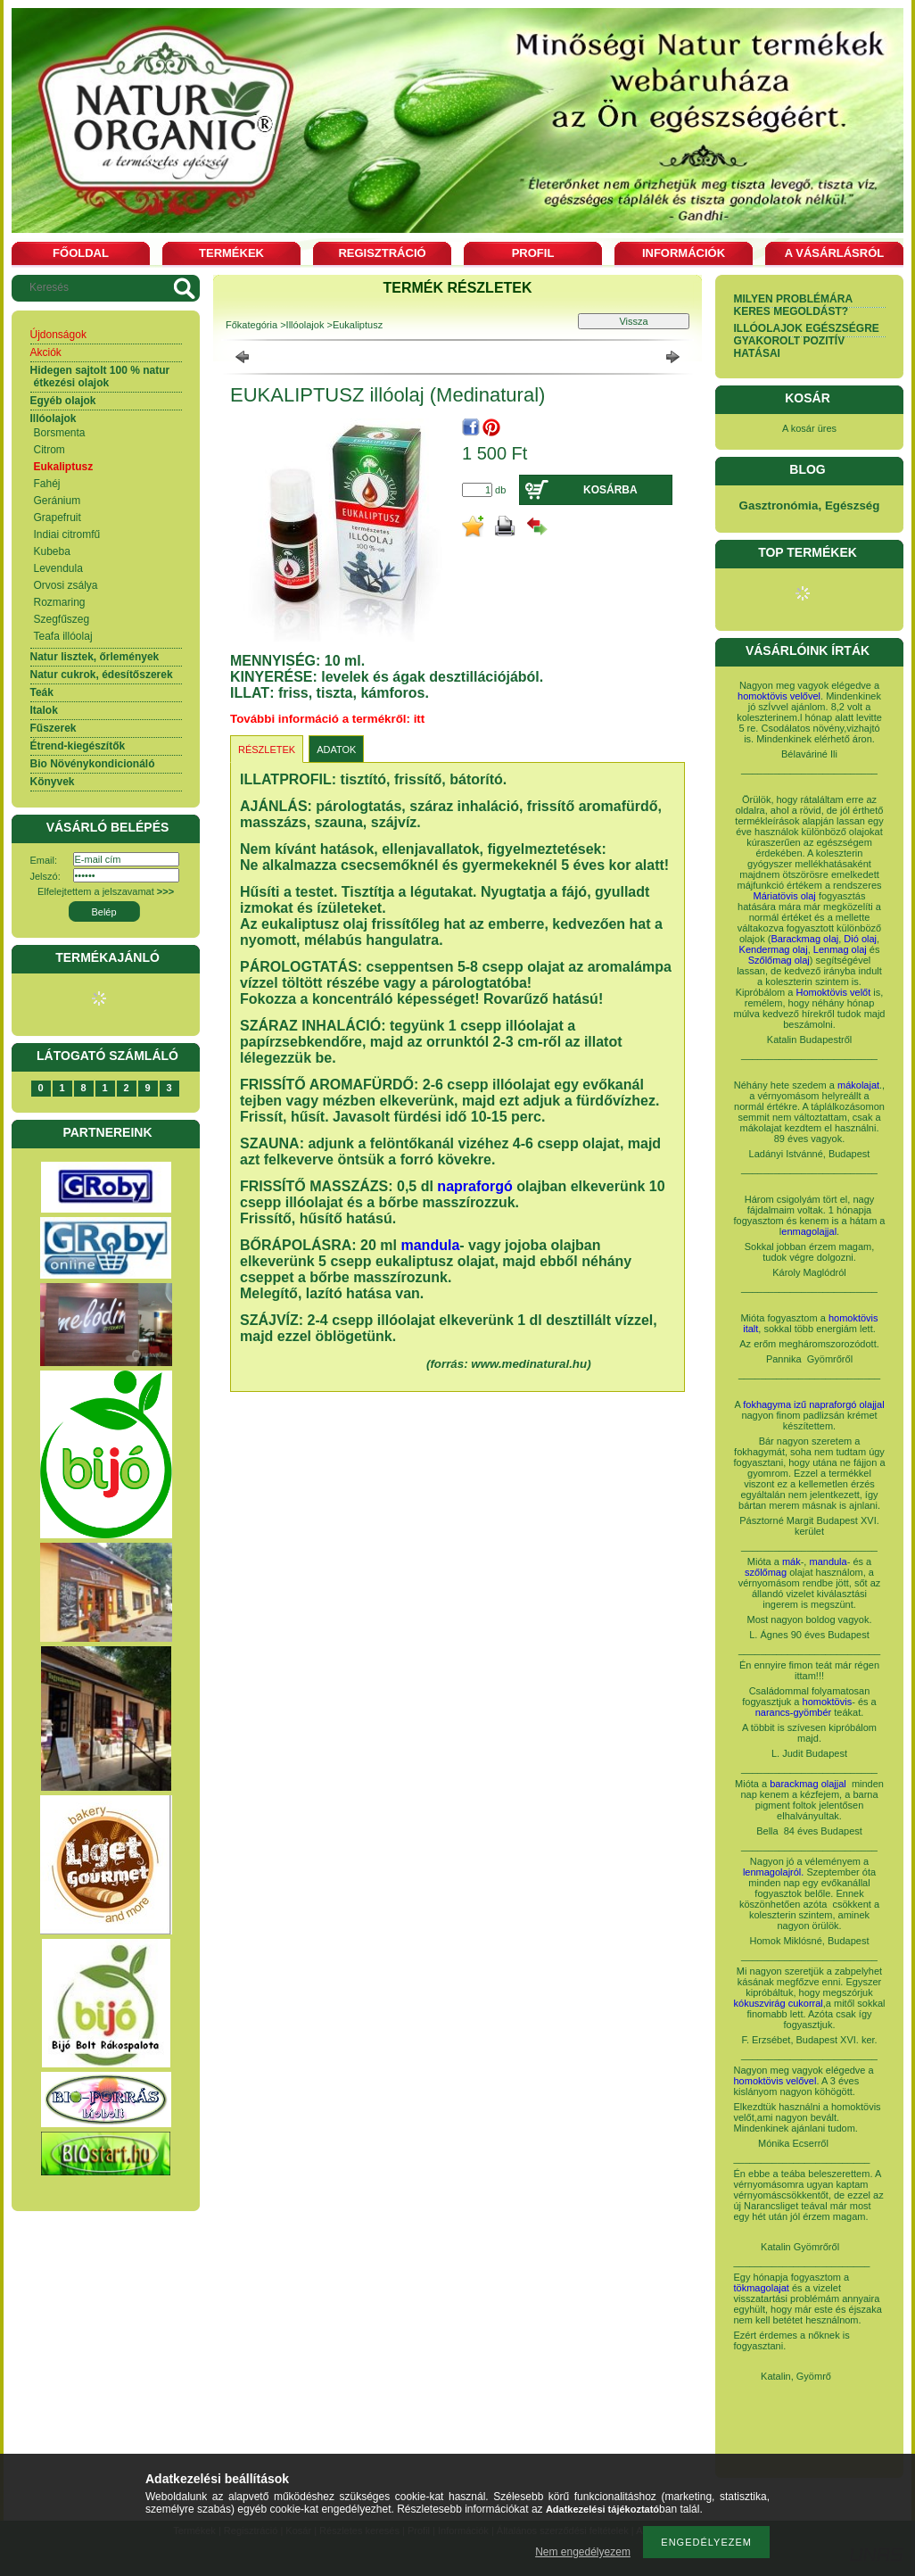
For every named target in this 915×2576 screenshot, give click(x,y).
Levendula (58, 568)
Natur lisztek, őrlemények (95, 656)
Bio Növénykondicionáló (92, 764)
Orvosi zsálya (66, 585)
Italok (44, 710)
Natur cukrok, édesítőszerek (101, 674)
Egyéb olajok (63, 400)
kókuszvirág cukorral (778, 2003)
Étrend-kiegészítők (78, 746)
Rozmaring (60, 602)
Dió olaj (860, 938)
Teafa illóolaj (63, 636)
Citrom (49, 449)
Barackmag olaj (804, 938)
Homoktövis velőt (833, 992)
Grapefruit (57, 517)
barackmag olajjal (809, 1783)
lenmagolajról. (773, 1872)
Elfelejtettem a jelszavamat (105, 891)
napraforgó (474, 1186)
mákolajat (858, 1085)
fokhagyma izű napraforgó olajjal (813, 1404)
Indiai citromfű (67, 534)
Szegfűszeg (62, 619)
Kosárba (610, 490)
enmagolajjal (809, 1231)
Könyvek (52, 781)
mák (791, 1561)
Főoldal (81, 253)
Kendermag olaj (773, 949)
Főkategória (251, 324)
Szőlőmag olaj (779, 960)
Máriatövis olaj (785, 895)
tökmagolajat (761, 2287)
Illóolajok (53, 418)
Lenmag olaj (840, 949)
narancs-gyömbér (793, 1712)
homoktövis (828, 1701)
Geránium (57, 500)
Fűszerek (53, 728)
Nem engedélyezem (583, 2552)
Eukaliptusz (64, 466)
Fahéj (47, 483)
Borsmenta (60, 433)
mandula (429, 1245)
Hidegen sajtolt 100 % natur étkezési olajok (100, 376)
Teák (42, 692)
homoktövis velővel (779, 696)
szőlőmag (766, 1572)
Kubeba (52, 551)
